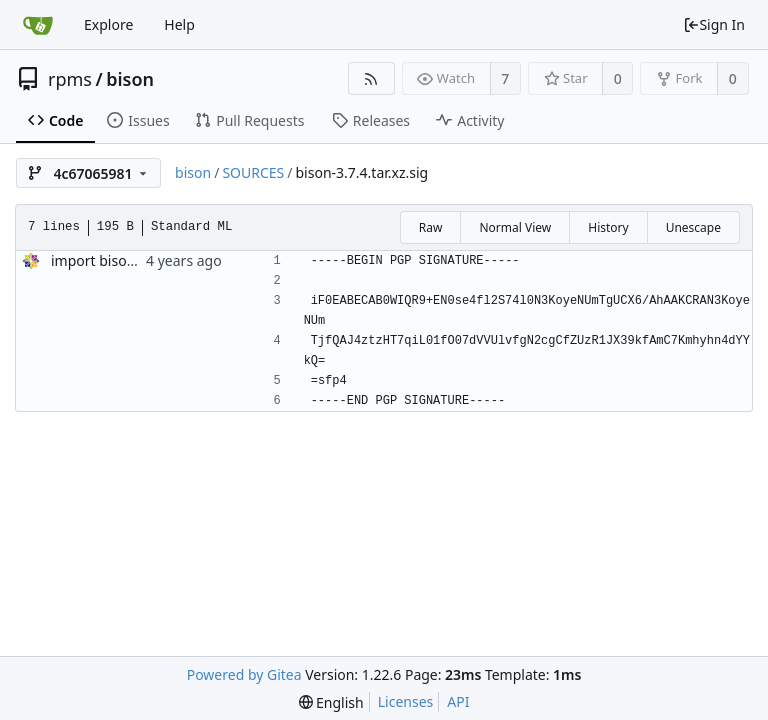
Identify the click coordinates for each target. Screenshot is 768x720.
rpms (70, 79)
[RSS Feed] (371, 78)
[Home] (38, 25)
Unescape (693, 227)
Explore (108, 24)
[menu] (331, 702)
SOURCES (253, 172)
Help (179, 24)
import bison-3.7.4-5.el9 (129, 260)
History (608, 227)
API (458, 701)
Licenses (406, 701)
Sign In (714, 24)
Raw (431, 227)
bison (130, 79)
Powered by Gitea (244, 674)
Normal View (515, 227)
